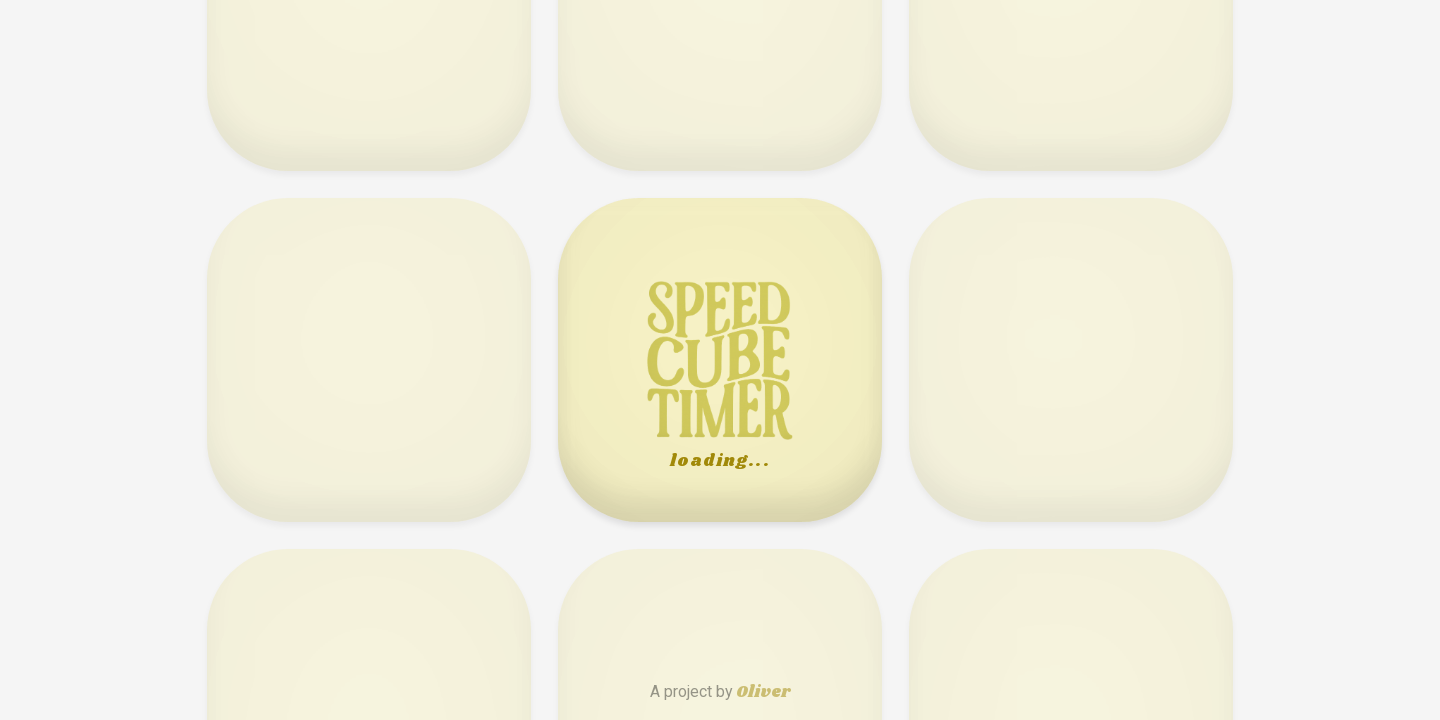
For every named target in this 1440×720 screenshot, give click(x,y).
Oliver (763, 692)
